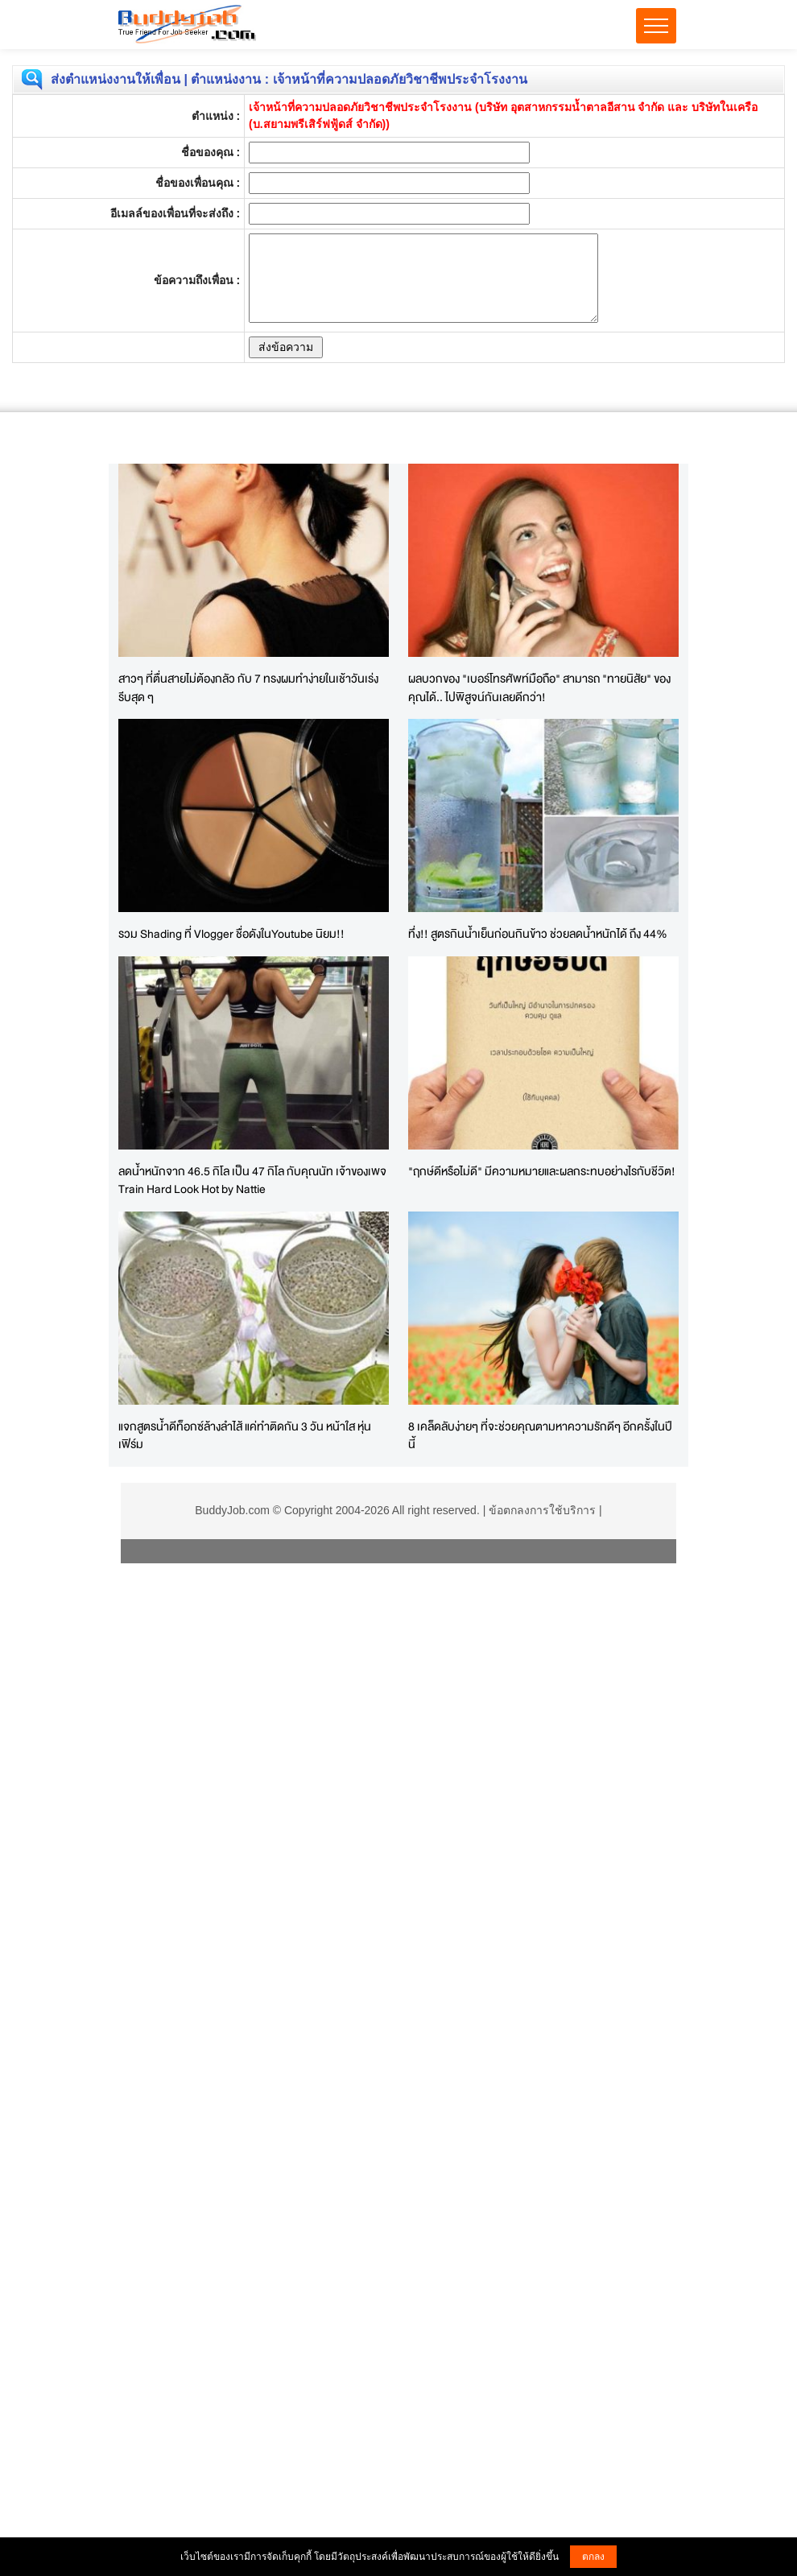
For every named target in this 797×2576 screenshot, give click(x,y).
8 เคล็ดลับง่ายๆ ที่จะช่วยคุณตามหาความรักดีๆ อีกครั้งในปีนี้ (540, 1435)
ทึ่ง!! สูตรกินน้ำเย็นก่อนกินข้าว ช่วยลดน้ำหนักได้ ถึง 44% (537, 933)
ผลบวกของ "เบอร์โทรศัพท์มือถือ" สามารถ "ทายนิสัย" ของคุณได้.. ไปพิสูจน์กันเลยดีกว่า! (539, 687)
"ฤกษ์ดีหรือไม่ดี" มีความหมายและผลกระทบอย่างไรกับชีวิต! (541, 1171)
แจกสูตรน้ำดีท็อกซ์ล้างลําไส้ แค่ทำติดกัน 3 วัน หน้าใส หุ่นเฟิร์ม (244, 1435)
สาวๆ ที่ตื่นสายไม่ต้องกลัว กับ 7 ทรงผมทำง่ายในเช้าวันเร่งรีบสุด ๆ (248, 687)
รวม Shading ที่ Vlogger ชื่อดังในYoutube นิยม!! (231, 933)
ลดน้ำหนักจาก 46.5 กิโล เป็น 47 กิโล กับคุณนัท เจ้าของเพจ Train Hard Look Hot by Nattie (252, 1180)
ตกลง (593, 2556)
